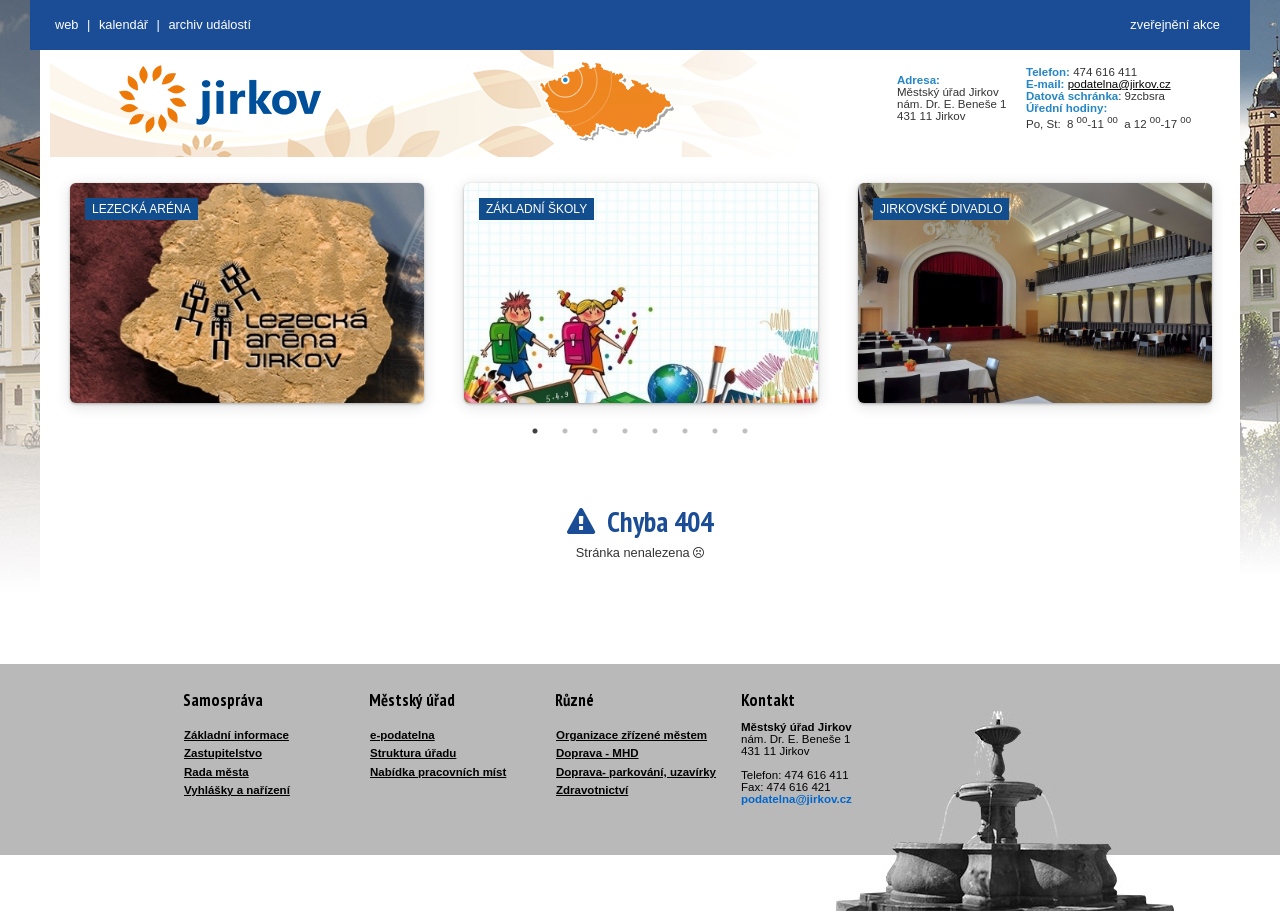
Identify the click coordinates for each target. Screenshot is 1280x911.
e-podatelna (402, 735)
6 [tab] (685, 431)
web (66, 24)
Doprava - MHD (597, 753)
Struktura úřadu (413, 753)
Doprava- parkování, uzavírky (636, 772)
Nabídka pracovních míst (438, 772)
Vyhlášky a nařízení (237, 790)
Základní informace (236, 735)
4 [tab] (625, 431)
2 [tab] (565, 431)
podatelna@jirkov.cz (1119, 84)
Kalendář (123, 24)
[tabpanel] (247, 303)
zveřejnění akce (1175, 24)
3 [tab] (595, 431)
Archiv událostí (209, 24)
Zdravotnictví (592, 790)
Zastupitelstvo (223, 753)
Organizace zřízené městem (631, 735)
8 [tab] (745, 431)
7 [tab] (715, 431)
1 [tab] (535, 431)
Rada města (216, 772)
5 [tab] (655, 431)
